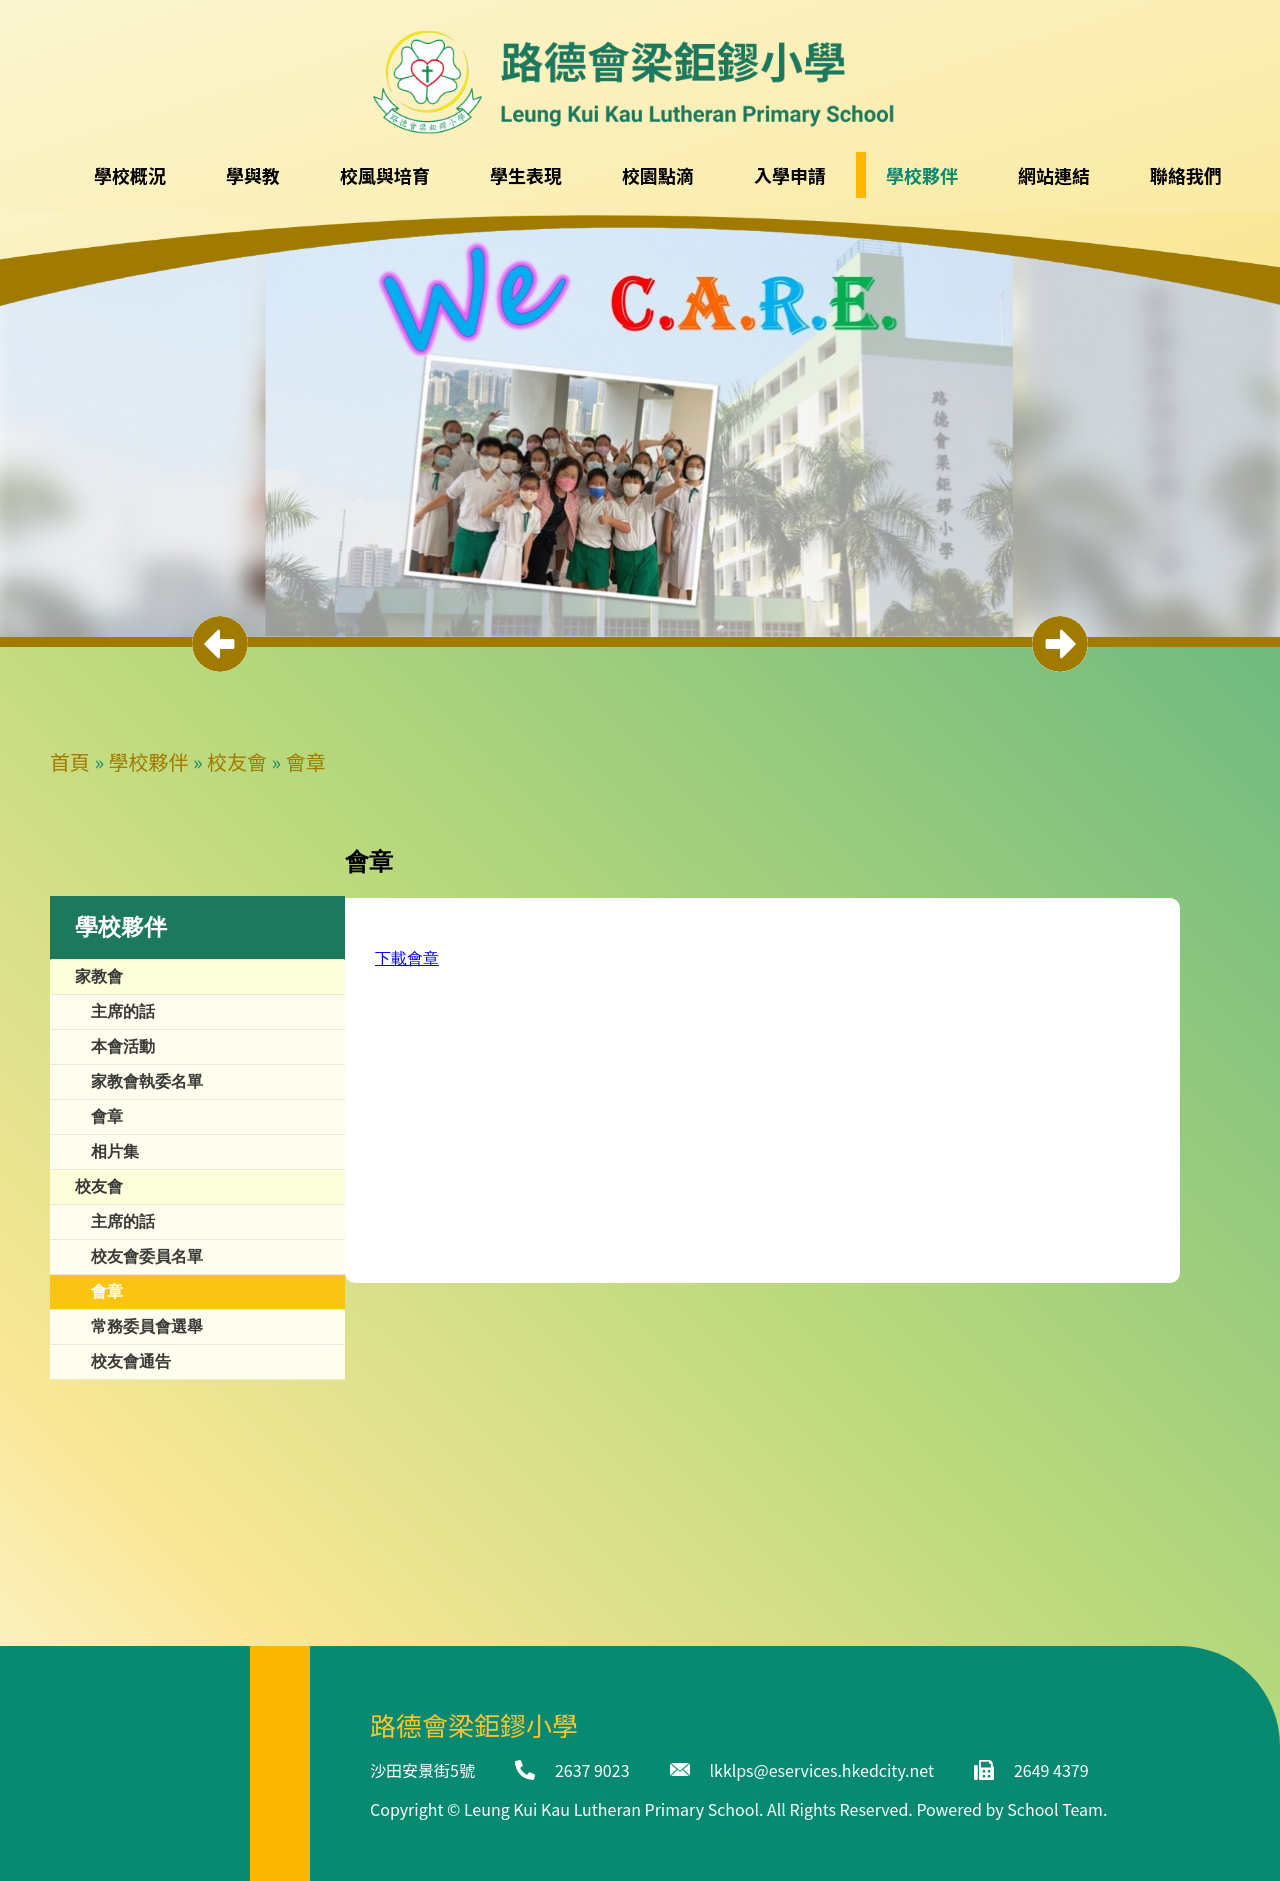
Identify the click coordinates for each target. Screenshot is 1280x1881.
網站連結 (1054, 175)
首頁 (70, 761)
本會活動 (123, 1046)
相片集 (115, 1151)
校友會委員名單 (147, 1256)
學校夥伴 (149, 761)
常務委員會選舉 (147, 1326)
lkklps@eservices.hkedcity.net (822, 1770)
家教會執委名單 (147, 1081)
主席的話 (123, 1011)
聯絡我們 (1186, 175)
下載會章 (407, 958)
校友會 (237, 761)
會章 (306, 761)
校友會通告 (131, 1361)
